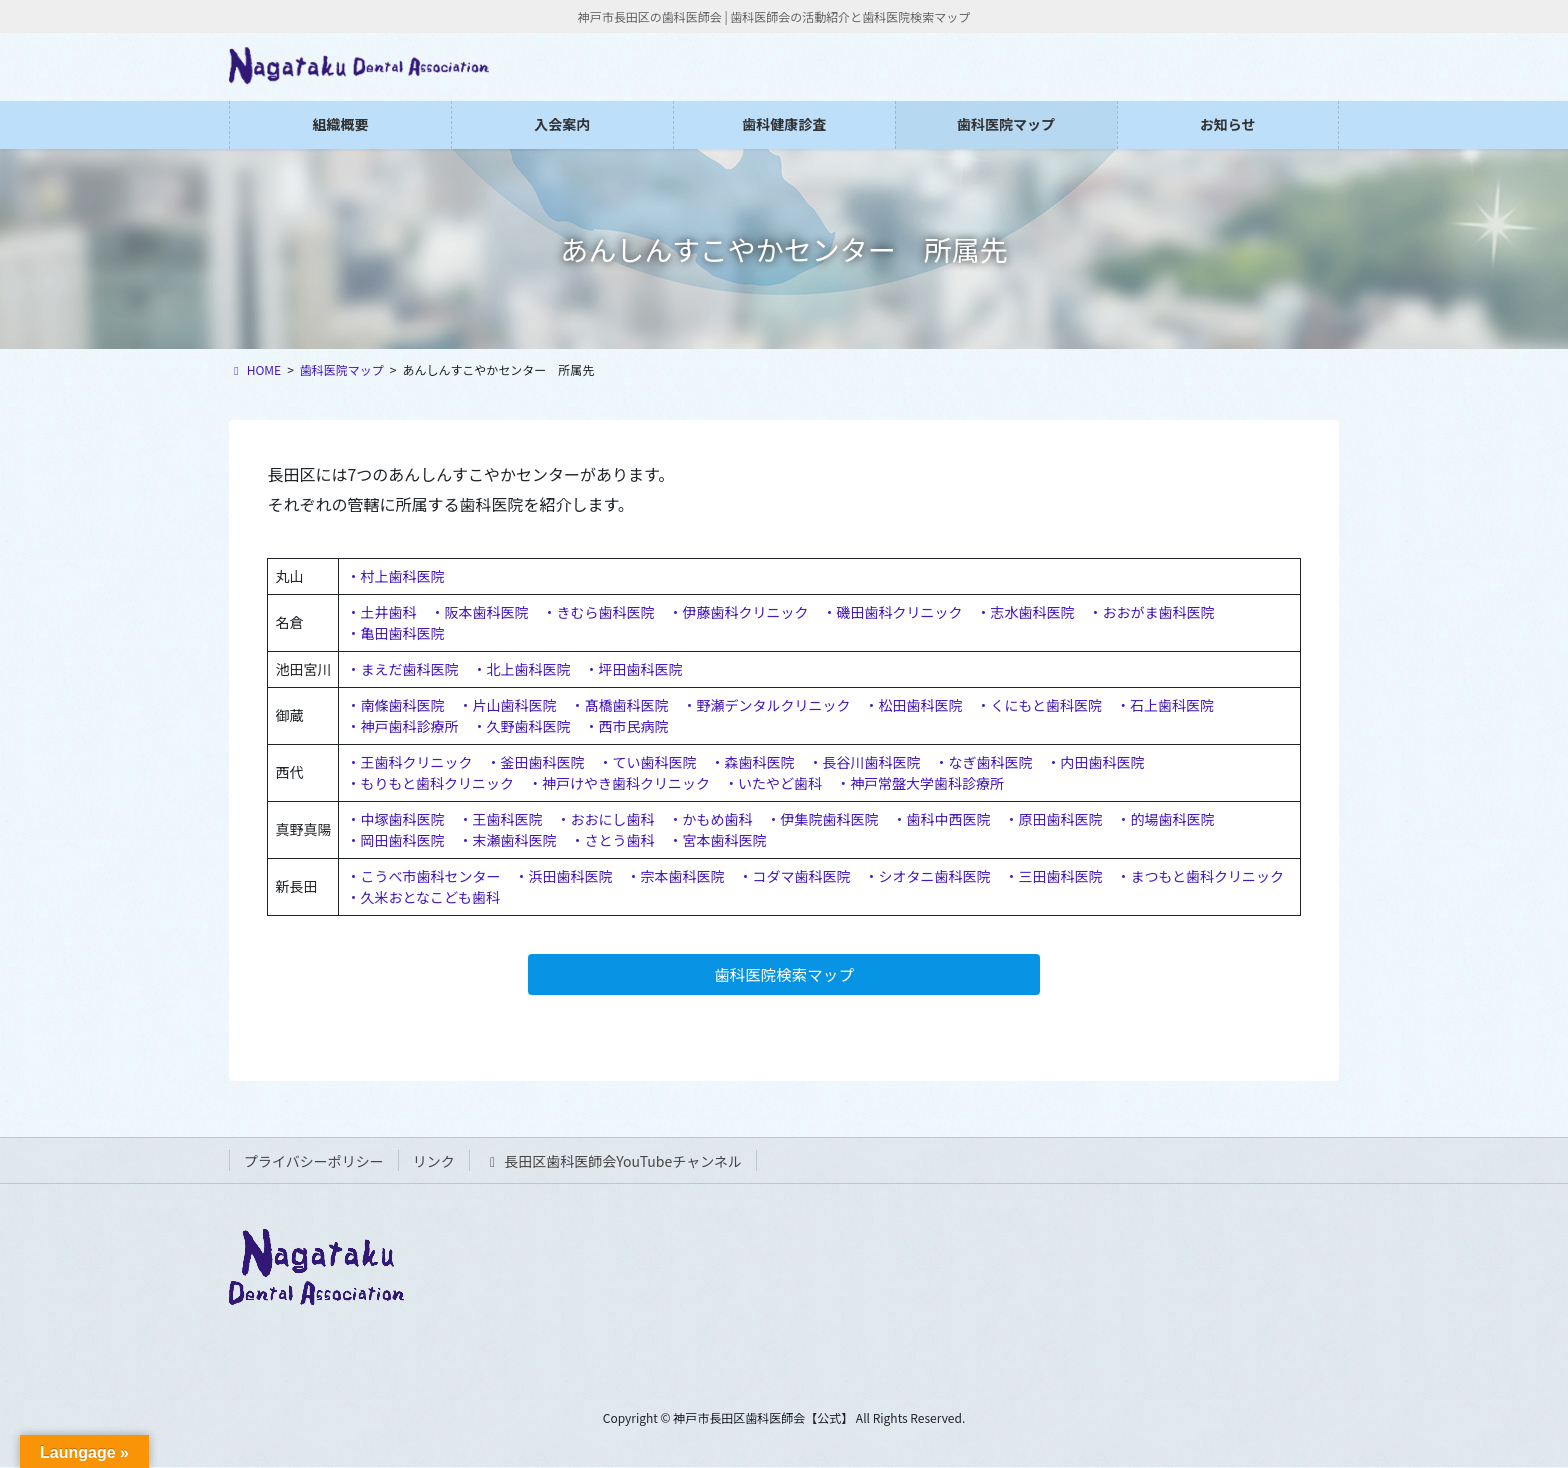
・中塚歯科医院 (395, 819)
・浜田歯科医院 (563, 876)
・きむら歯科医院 (598, 612)
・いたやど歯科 (773, 783)
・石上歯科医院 (1165, 705)
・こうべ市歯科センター (423, 876)
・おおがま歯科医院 (1151, 612)
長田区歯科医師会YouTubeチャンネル (613, 1163)
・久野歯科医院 (521, 726)
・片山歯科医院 (507, 705)
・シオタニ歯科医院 (927, 876)
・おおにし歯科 (605, 819)
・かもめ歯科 (710, 819)
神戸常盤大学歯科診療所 (927, 783)
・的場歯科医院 (1165, 819)
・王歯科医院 (500, 819)
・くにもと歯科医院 (1039, 705)
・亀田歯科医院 (395, 633)
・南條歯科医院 (395, 705)
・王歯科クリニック (409, 762)
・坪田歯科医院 (633, 669)
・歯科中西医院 (941, 819)
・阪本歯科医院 (479, 612)
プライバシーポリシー (314, 1163)
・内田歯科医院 (1095, 762)
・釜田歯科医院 (535, 762)
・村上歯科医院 (395, 576)
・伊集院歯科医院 (822, 819)
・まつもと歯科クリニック (1200, 876)
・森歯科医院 (752, 762)
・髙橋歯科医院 (619, 705)
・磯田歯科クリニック (892, 612)
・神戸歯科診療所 (402, 726)
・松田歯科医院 (913, 705)
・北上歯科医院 (521, 669)
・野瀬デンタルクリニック (766, 705)
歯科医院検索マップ (784, 975)
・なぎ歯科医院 (983, 762)
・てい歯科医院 (647, 762)
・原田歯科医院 (1053, 819)
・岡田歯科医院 (395, 840)
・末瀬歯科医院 (507, 840)
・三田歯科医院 (1053, 876)
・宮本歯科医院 (717, 840)
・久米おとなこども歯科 (423, 897)
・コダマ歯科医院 (794, 876)
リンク (434, 1163)
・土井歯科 (381, 612)
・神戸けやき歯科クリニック (619, 783)
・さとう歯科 (612, 840)
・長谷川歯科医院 (864, 762)
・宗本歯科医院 (675, 876)
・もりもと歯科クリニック (430, 783)
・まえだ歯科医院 (402, 669)
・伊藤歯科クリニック (738, 612)
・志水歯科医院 (1025, 612)
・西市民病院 (626, 726)
